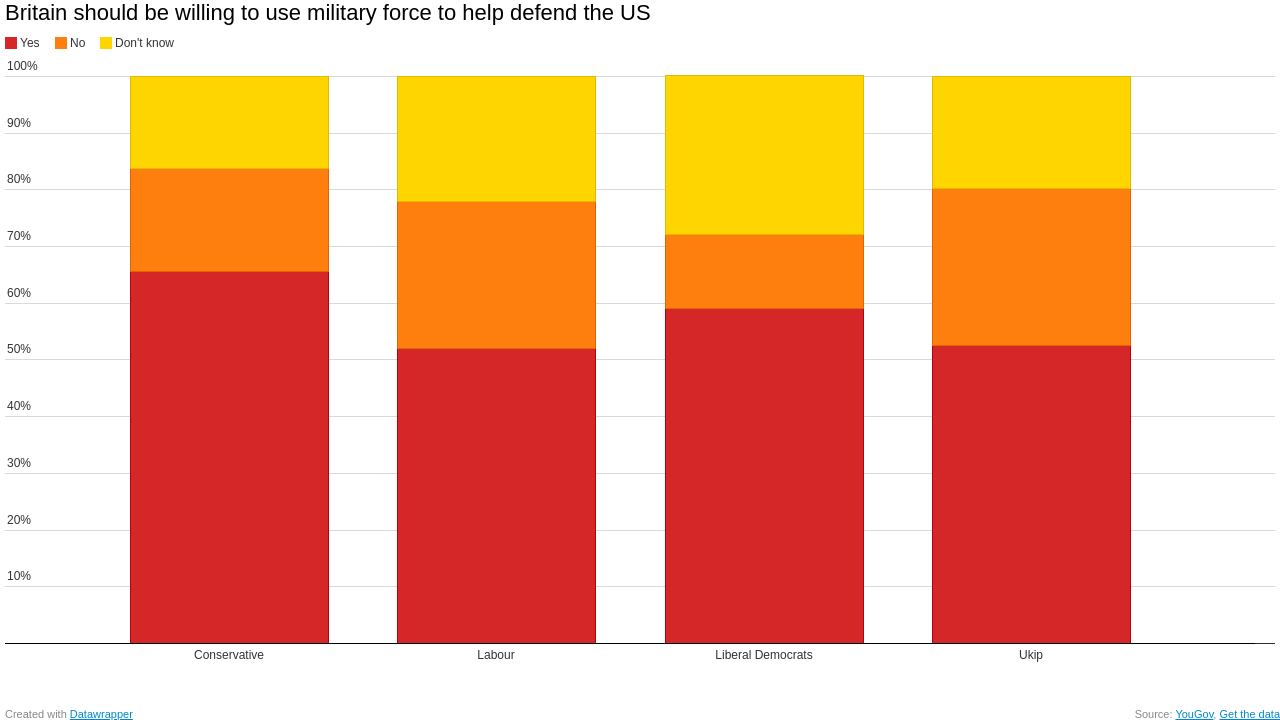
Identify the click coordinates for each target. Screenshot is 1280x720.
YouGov (1194, 714)
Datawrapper (101, 714)
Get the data (1249, 714)
